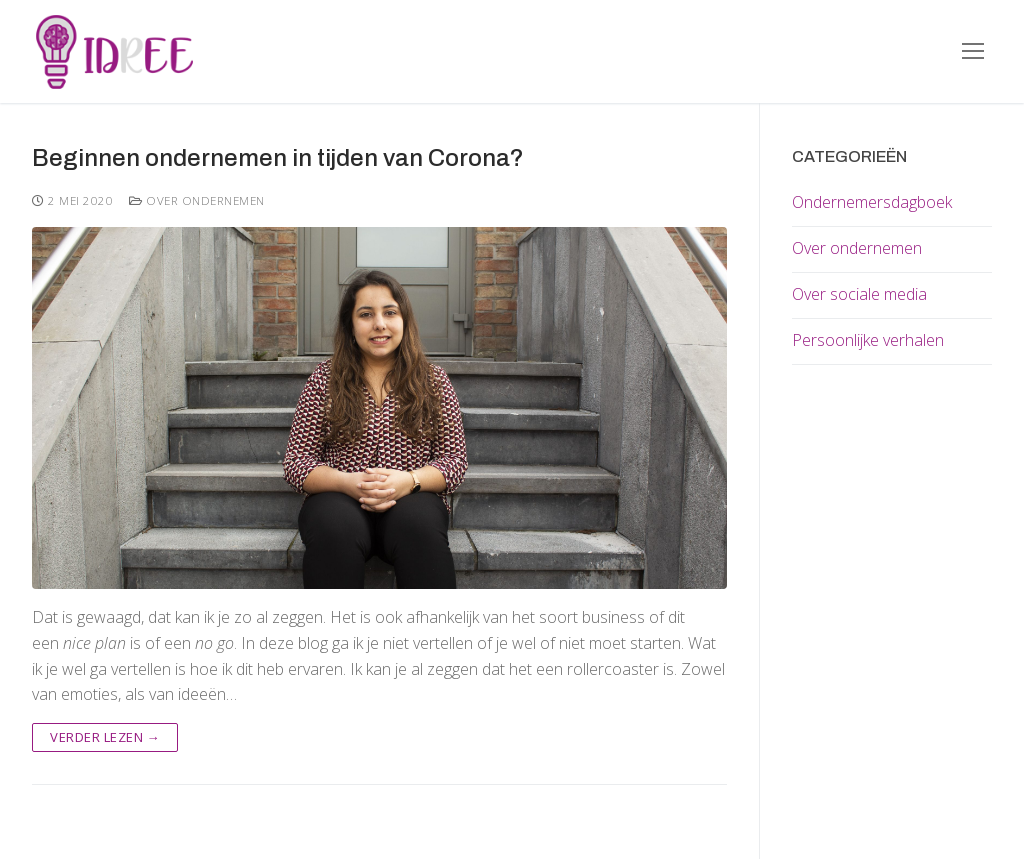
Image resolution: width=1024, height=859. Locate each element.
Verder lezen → (105, 737)
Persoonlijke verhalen (868, 340)
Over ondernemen (197, 200)
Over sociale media (859, 294)
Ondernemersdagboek (872, 202)
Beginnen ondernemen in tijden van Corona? (278, 158)
